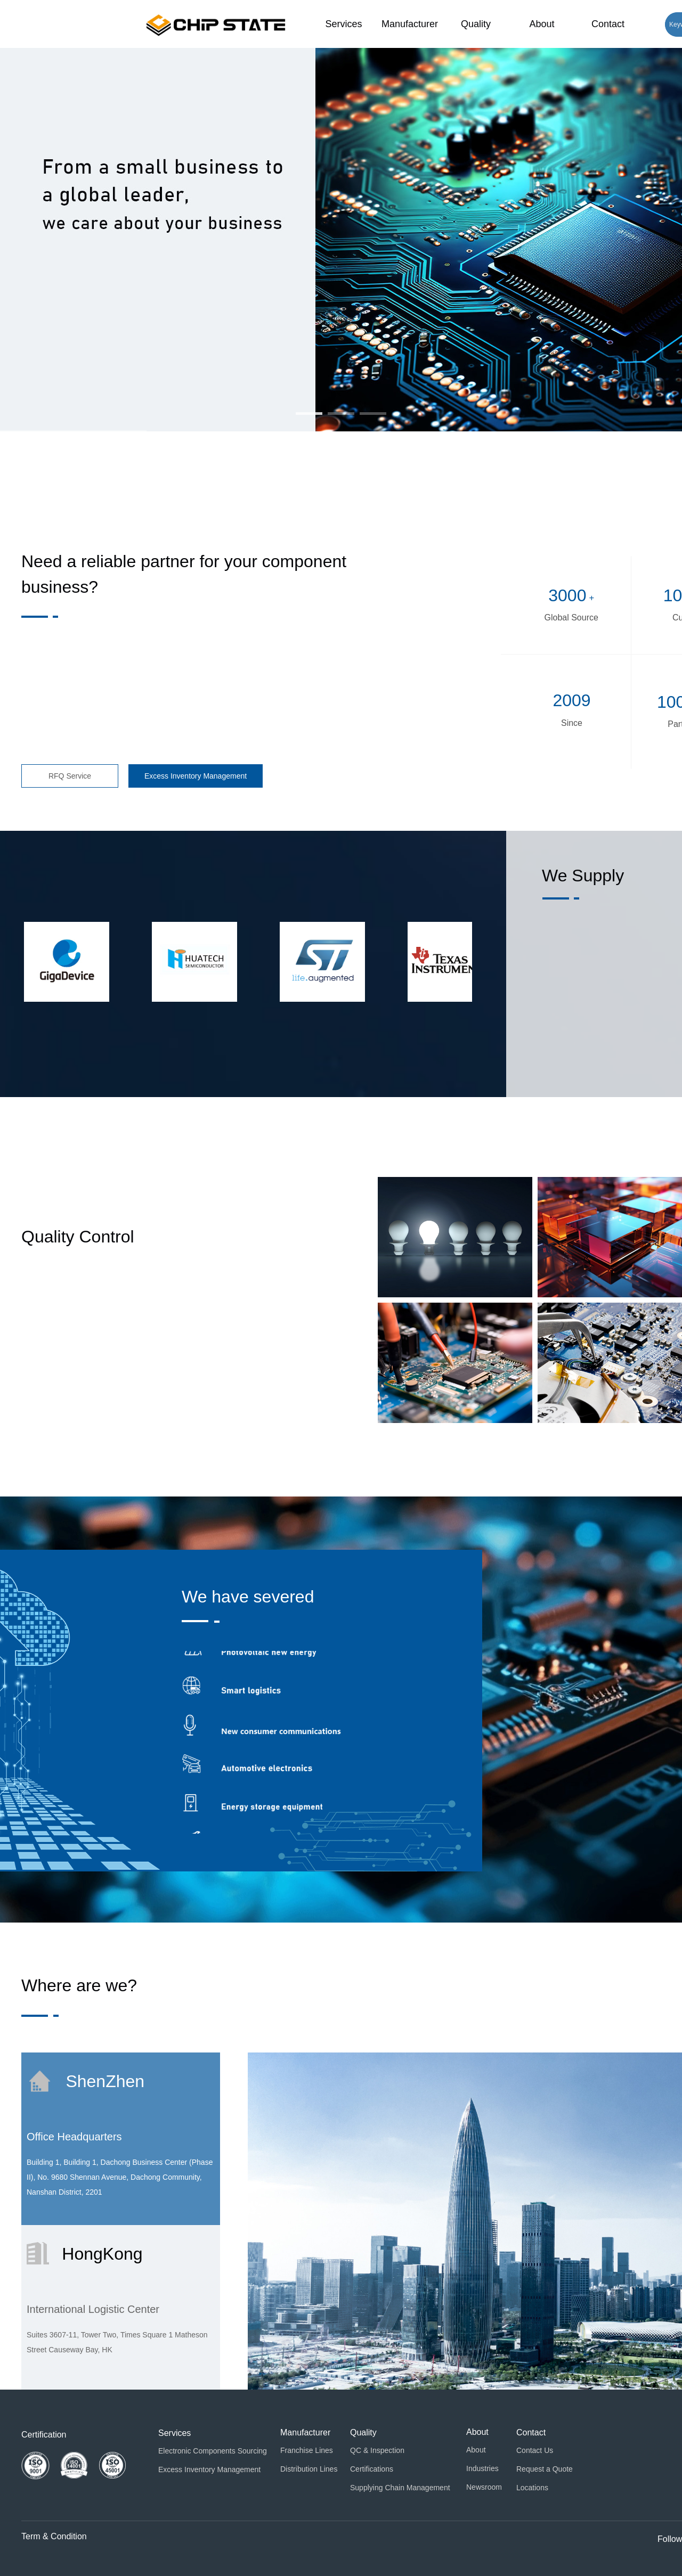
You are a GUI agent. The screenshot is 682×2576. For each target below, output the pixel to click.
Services (343, 24)
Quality (476, 24)
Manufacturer (409, 24)
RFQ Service (69, 776)
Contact (607, 24)
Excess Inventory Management (195, 776)
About (541, 24)
